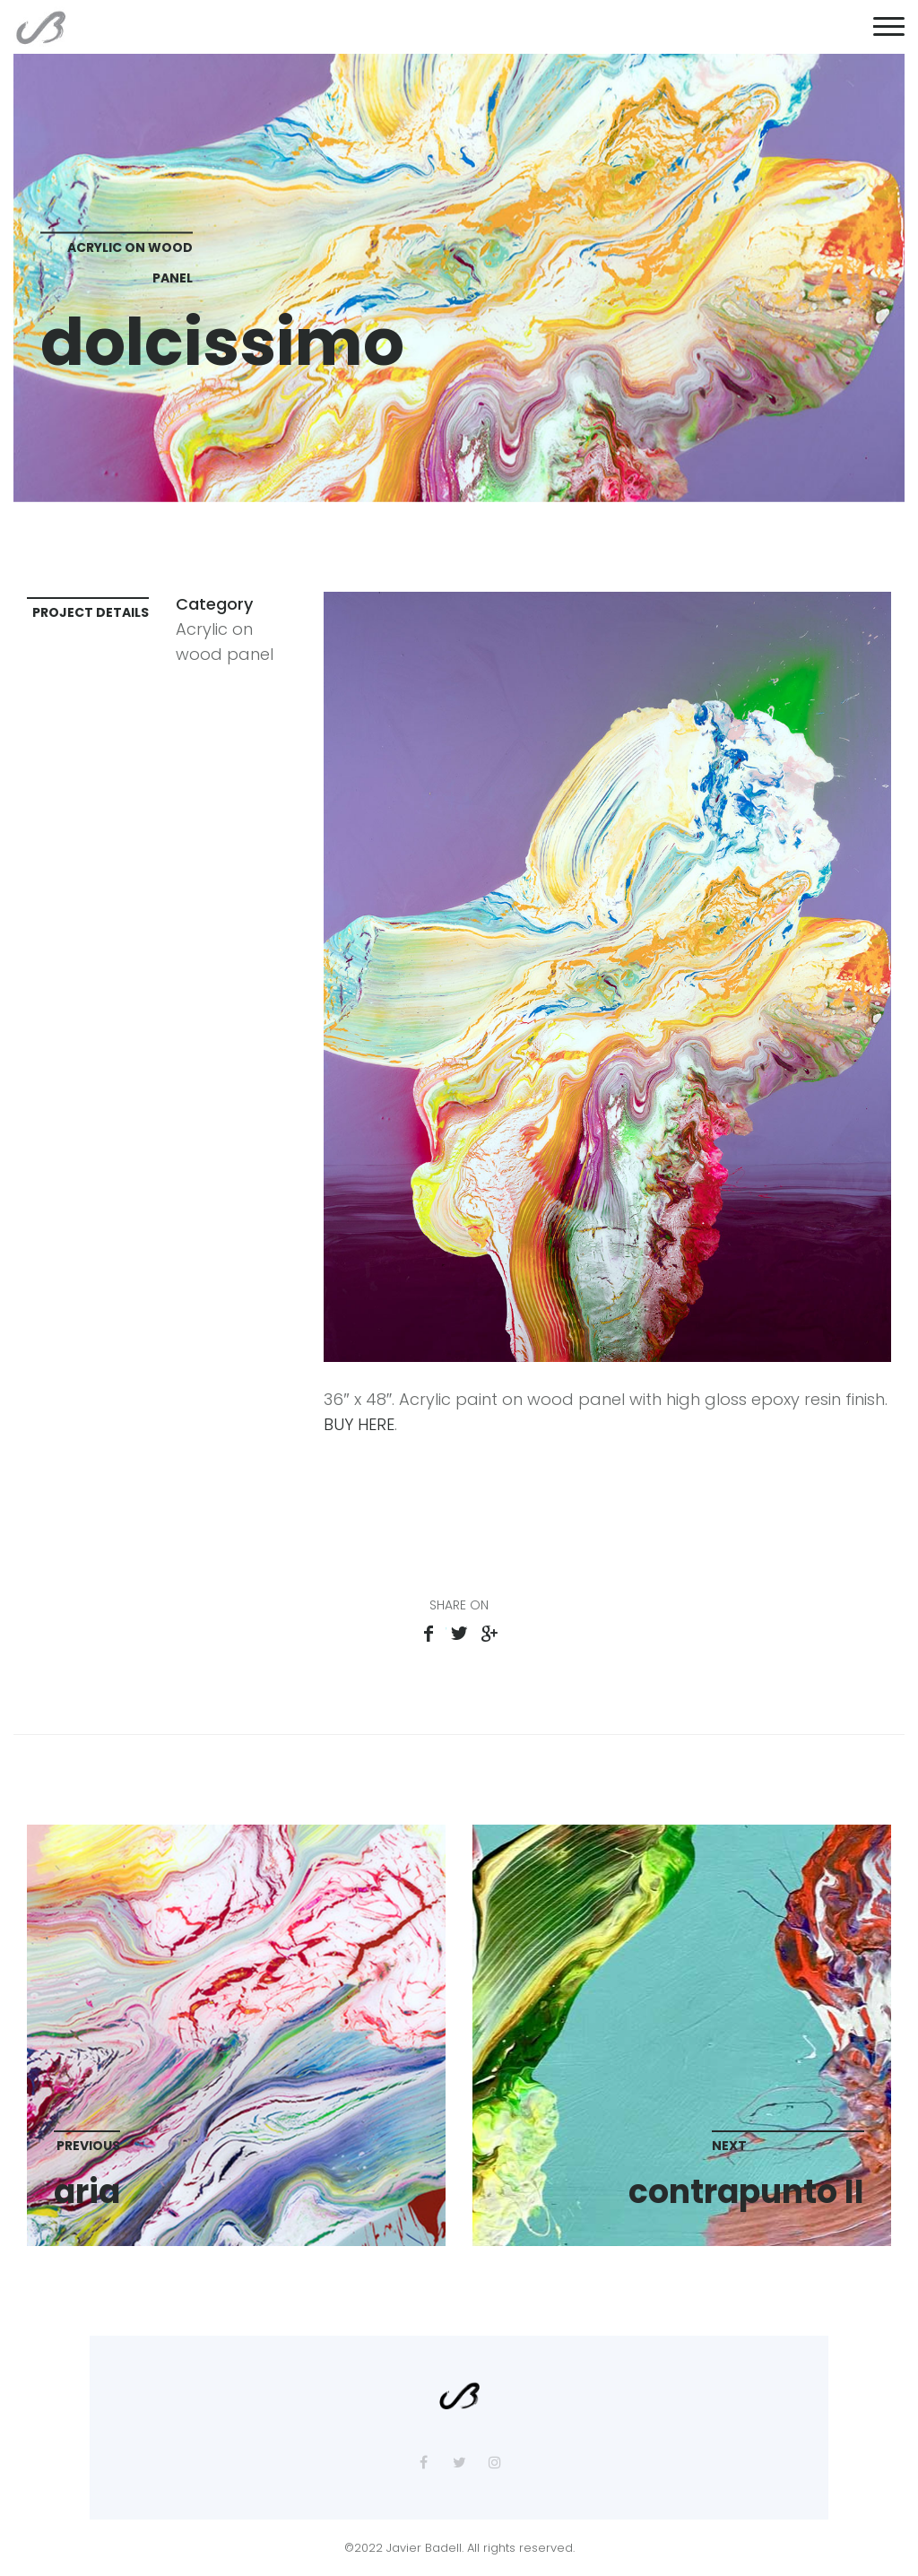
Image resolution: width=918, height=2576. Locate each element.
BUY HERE (359, 1424)
